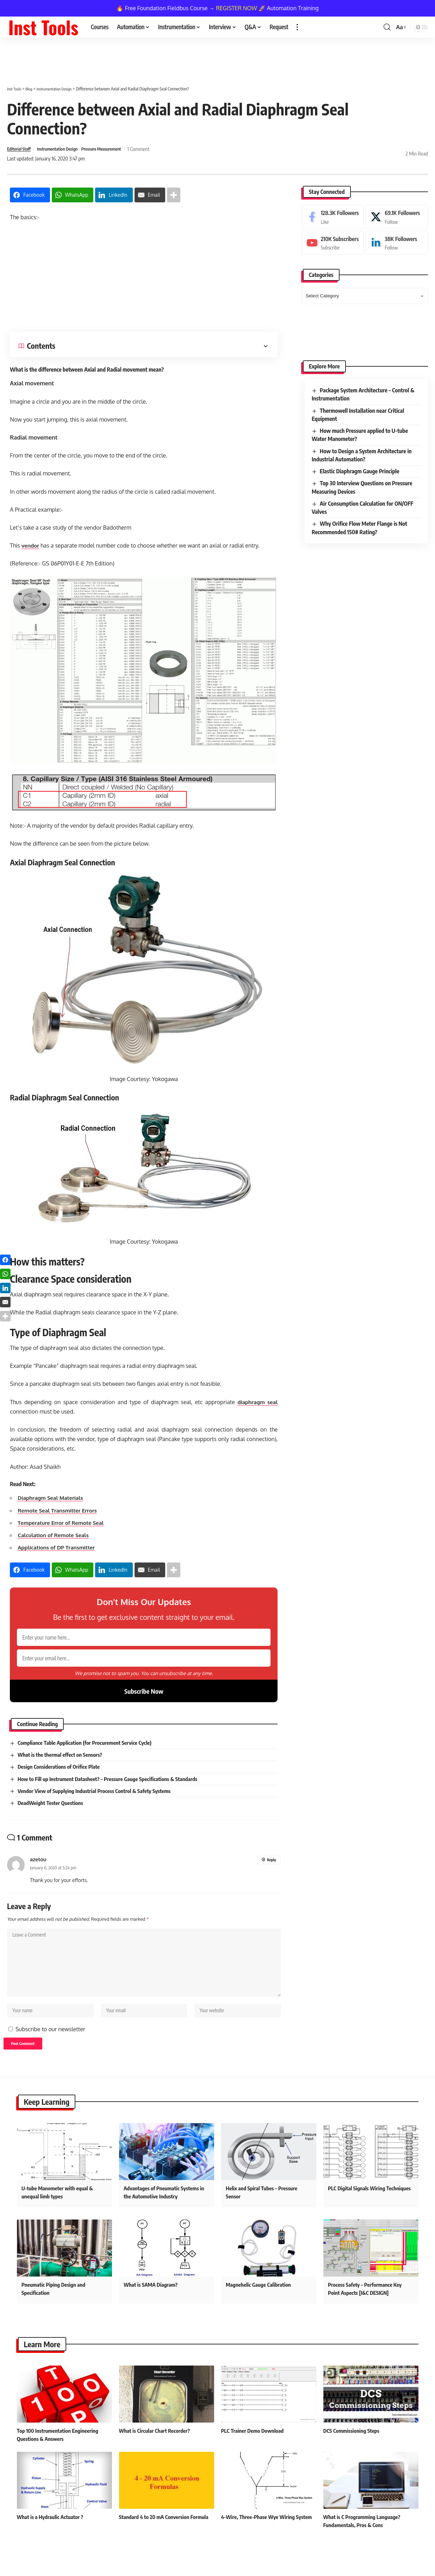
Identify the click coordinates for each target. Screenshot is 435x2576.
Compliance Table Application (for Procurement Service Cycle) (89, 1750)
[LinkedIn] (397, 243)
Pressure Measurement (120, 149)
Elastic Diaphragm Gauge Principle (359, 471)
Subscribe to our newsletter (50, 2045)
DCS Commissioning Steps (353, 2448)
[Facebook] (333, 217)
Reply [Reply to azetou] (271, 1867)
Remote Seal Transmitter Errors (59, 1510)
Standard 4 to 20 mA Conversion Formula (166, 2535)
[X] (397, 217)
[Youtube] (333, 243)
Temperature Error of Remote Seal (63, 1522)
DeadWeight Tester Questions (52, 1810)
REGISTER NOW (236, 8)
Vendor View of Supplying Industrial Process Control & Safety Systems (99, 1798)
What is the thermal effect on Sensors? (63, 1762)
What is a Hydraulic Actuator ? (52, 2535)
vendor (30, 545)
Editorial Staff (21, 149)
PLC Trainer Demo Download (254, 2448)
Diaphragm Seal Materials (52, 1497)
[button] (297, 27)
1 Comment (162, 149)
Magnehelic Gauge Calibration (260, 2302)
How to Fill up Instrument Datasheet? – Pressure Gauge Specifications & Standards (113, 1786)
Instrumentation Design (67, 149)
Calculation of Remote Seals (55, 1535)
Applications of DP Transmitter (59, 1547)
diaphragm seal (256, 1402)
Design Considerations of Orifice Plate (61, 1774)
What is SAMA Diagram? (152, 2302)
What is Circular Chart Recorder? (156, 2448)
